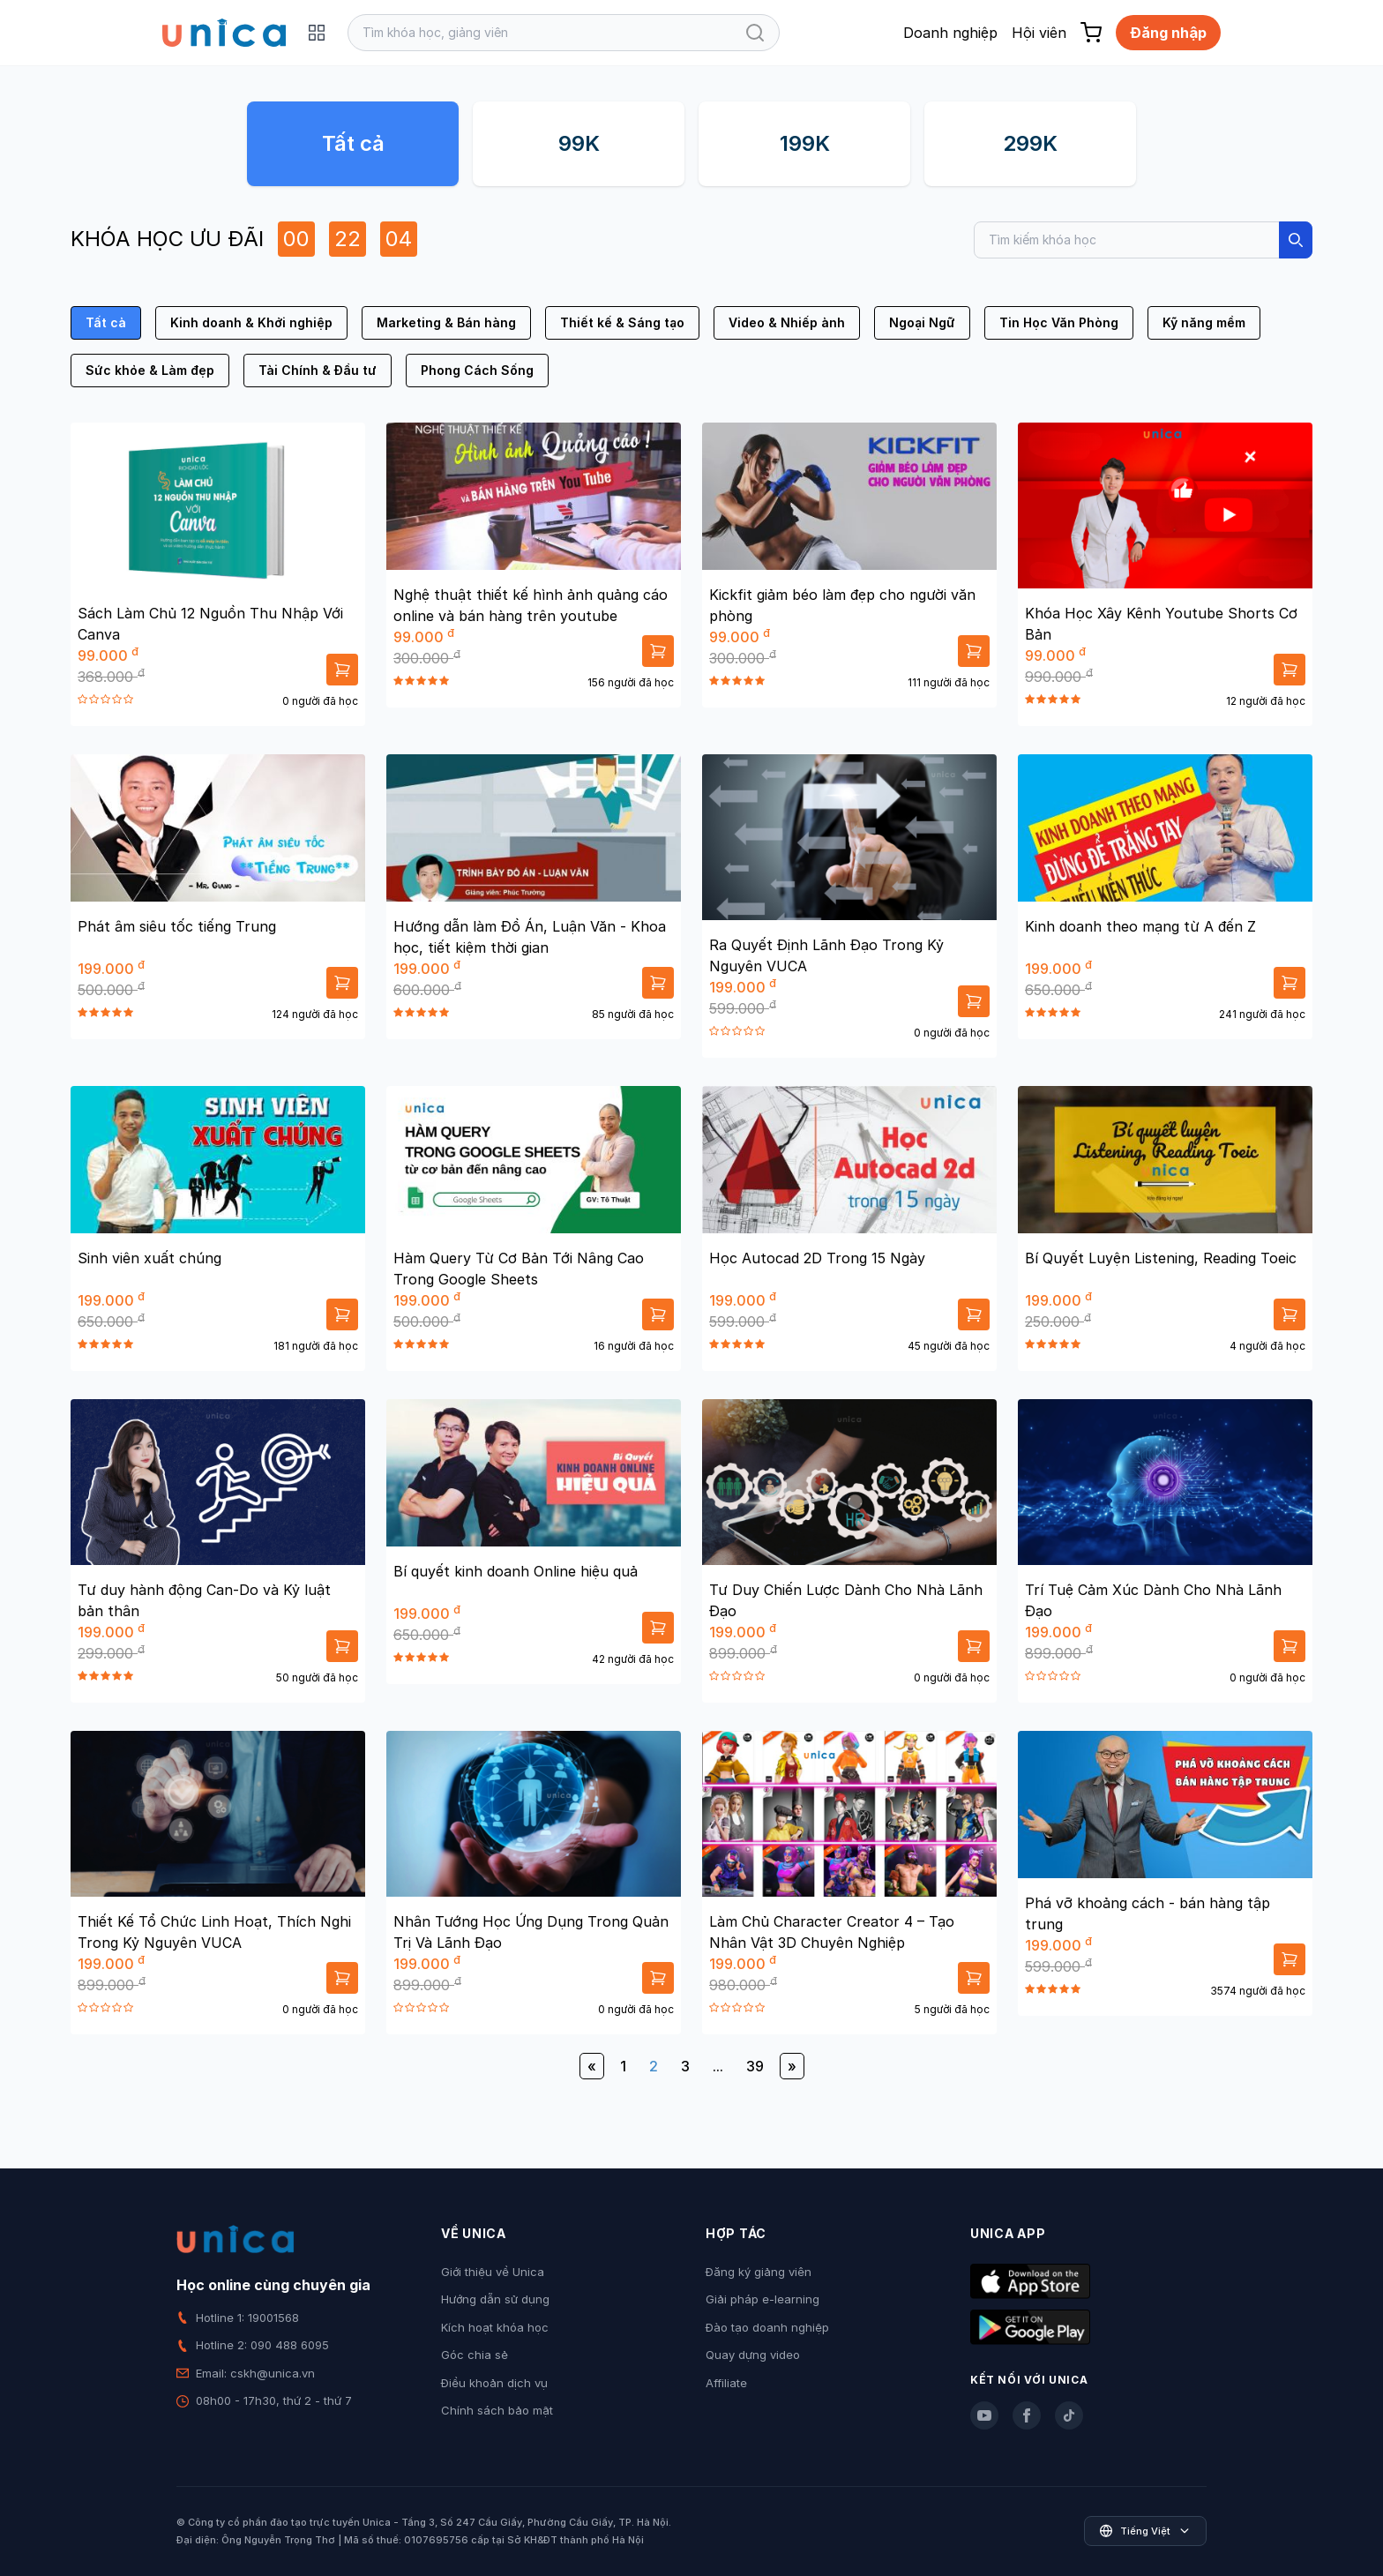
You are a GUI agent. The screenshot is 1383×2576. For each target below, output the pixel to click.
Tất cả (353, 143)
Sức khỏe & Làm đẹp (150, 370)
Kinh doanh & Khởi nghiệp (251, 322)
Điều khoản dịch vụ (494, 2383)
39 (755, 2066)
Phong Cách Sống (477, 370)
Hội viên (1039, 32)
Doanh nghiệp (950, 32)
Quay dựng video (753, 2355)
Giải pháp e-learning (762, 2299)
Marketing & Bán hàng (446, 322)
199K (805, 143)
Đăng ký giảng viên (758, 2272)
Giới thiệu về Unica (492, 2272)
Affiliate (726, 2383)
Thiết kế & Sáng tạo (622, 322)
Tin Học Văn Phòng (1058, 322)
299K (1030, 143)
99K (579, 143)
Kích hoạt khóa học (495, 2327)
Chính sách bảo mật (497, 2410)
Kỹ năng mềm (1203, 322)
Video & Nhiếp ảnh (787, 322)
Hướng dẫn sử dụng (495, 2299)
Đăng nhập (1168, 32)
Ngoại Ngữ (922, 322)
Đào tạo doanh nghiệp (767, 2327)
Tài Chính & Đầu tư (317, 370)
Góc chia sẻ (474, 2355)
